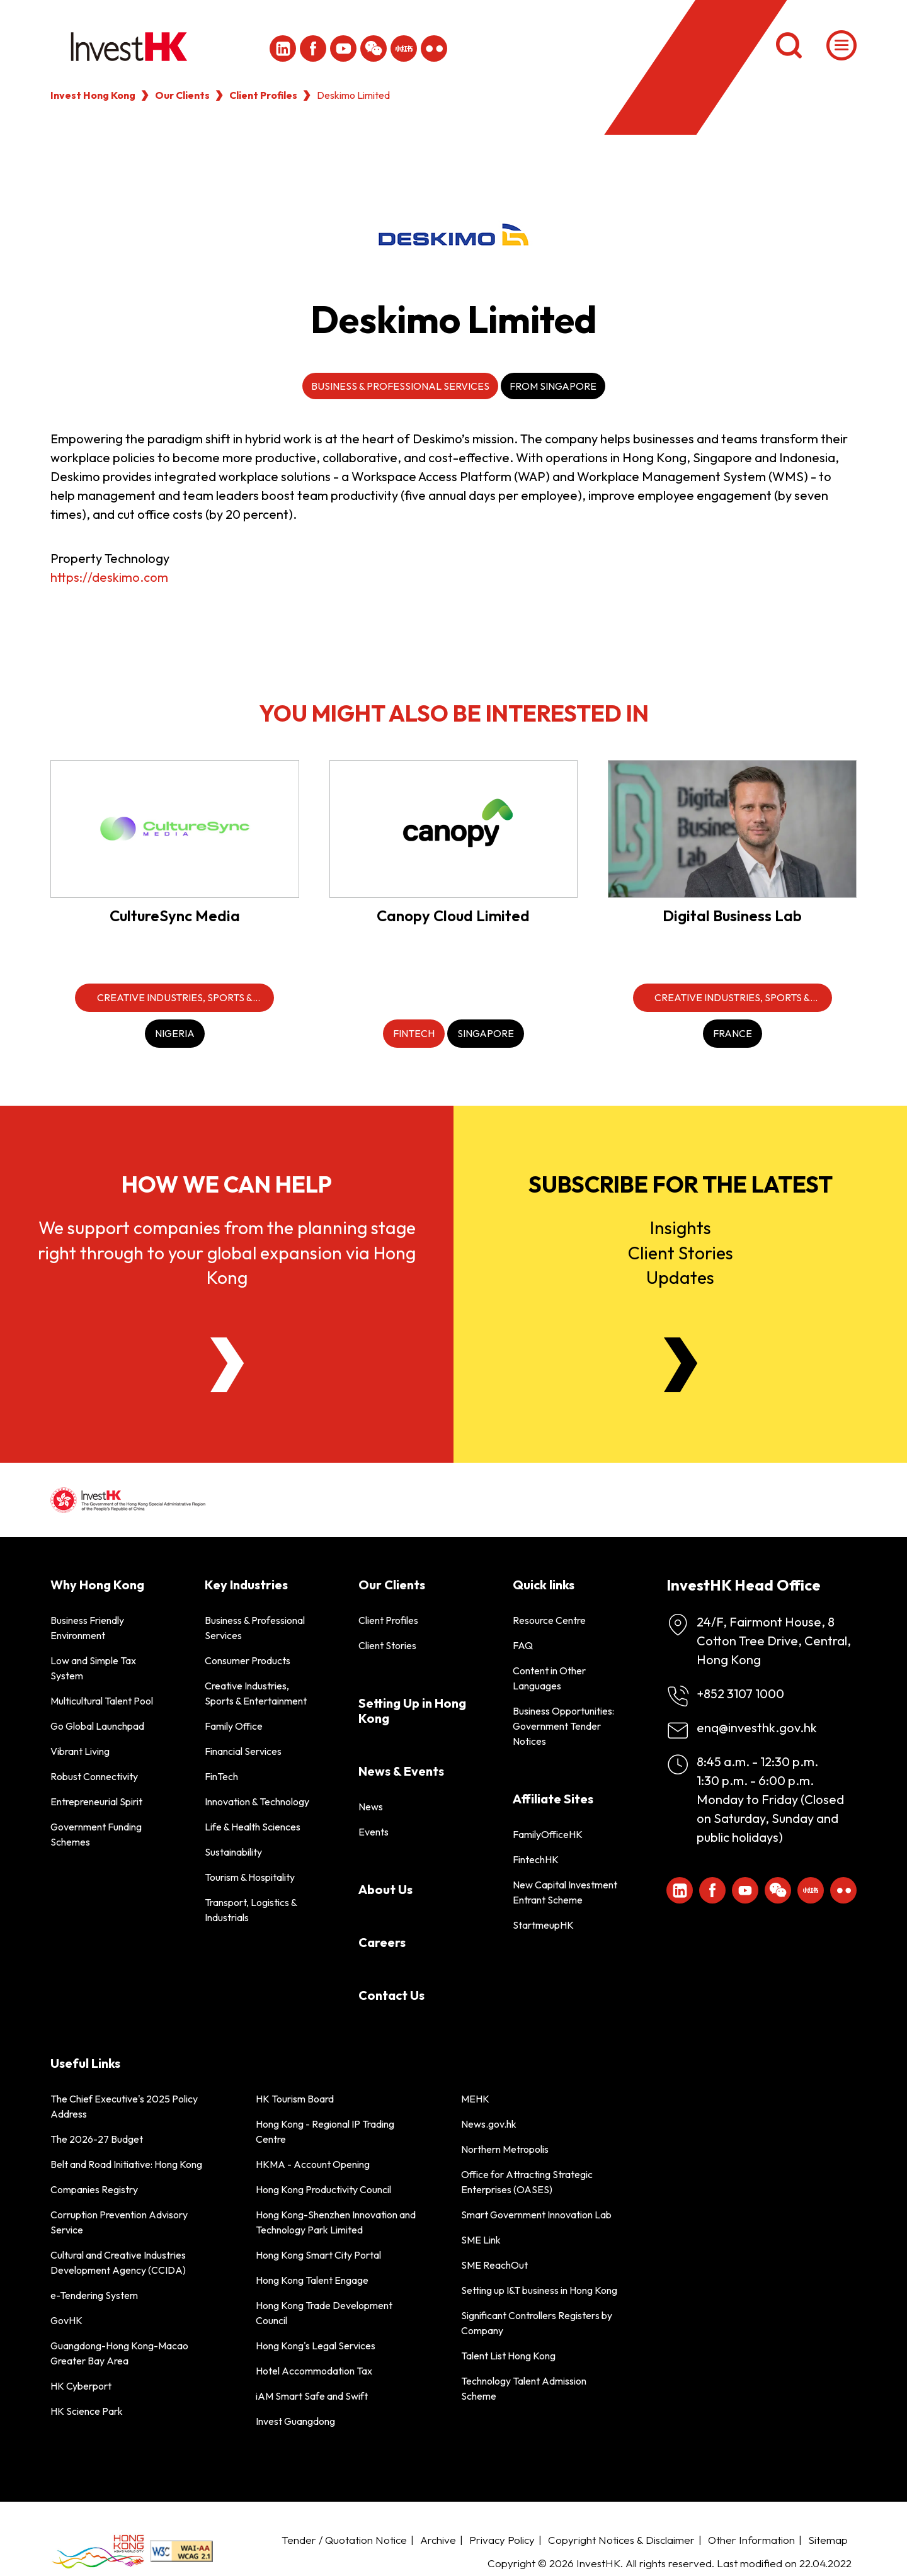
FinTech (221, 1776)
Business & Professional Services (400, 386)
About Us (385, 1889)
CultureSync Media (175, 915)
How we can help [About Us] (227, 1184)
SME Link (481, 2239)
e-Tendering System (94, 2295)
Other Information (751, 2539)
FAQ (523, 1645)
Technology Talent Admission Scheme (523, 2388)
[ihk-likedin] (283, 48)
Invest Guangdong (295, 2421)
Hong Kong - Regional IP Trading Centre (325, 2131)
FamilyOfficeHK (548, 1834)
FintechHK (536, 1859)
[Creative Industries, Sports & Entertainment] (174, 998)
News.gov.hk (488, 2124)
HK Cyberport (80, 2386)
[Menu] (841, 45)
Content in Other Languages (549, 1678)
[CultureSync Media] (175, 829)
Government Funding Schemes (96, 1834)
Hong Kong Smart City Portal (318, 2255)
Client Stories (387, 1645)
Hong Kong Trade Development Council (324, 2313)
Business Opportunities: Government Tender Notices (563, 1726)
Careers (382, 1942)
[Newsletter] (680, 1365)
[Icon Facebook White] (313, 48)
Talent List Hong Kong (508, 2355)
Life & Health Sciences (252, 1826)
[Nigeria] (175, 1033)
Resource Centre (549, 1620)
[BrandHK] (97, 2552)
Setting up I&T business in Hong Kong (539, 2290)
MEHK (475, 2098)
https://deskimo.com (109, 577)
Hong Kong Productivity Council (323, 2189)
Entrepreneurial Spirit (96, 1801)
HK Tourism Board (295, 2098)
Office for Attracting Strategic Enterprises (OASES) (527, 2182)
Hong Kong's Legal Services (315, 2345)
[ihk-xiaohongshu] (404, 48)
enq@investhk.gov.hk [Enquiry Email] (757, 1727)
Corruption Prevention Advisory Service (119, 2222)
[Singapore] (485, 1033)
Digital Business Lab (732, 915)
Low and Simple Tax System (93, 1668)
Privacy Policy (502, 2539)
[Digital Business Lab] (732, 829)
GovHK (66, 2320)
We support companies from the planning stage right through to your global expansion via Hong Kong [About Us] (227, 1252)
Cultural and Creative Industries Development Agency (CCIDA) (118, 2262)
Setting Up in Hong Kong (412, 1710)
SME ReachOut (494, 2265)
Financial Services (243, 1751)
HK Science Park (86, 2411)
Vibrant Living (80, 1751)
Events (373, 1831)
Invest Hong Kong (92, 95)
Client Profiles (263, 95)
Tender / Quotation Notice (344, 2539)
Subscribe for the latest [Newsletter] (680, 1184)
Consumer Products (247, 1660)
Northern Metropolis (505, 2149)
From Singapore (553, 386)
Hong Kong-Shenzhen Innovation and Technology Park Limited (336, 2222)
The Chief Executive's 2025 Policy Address (124, 2106)
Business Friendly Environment (87, 1628)
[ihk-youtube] (343, 48)
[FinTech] (414, 1033)
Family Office (234, 1726)
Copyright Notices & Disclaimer (621, 2539)
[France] (732, 1033)
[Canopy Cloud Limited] (454, 829)
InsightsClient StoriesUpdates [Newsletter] (680, 1252)
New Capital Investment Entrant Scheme (565, 1892)
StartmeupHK (543, 1925)
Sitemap (828, 2539)
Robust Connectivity (94, 1776)
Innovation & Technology (257, 1801)
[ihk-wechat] (373, 48)
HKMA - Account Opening (313, 2164)
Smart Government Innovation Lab (536, 2214)
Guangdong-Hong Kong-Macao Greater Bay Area (119, 2353)
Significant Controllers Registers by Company (536, 2323)
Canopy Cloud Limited (453, 915)
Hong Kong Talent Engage (312, 2280)
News (370, 1806)
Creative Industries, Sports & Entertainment (256, 1693)
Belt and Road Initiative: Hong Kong (126, 2164)
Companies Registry (94, 2189)
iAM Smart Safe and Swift (312, 2396)
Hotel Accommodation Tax (314, 2370)
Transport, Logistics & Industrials (251, 1910)
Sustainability (233, 1852)
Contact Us (391, 1995)
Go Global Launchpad (97, 1726)
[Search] (788, 45)
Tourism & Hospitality (250, 1877)
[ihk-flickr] (434, 48)
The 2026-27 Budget (96, 2139)
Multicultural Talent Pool (101, 1700)
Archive (438, 2539)
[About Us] (227, 1365)
